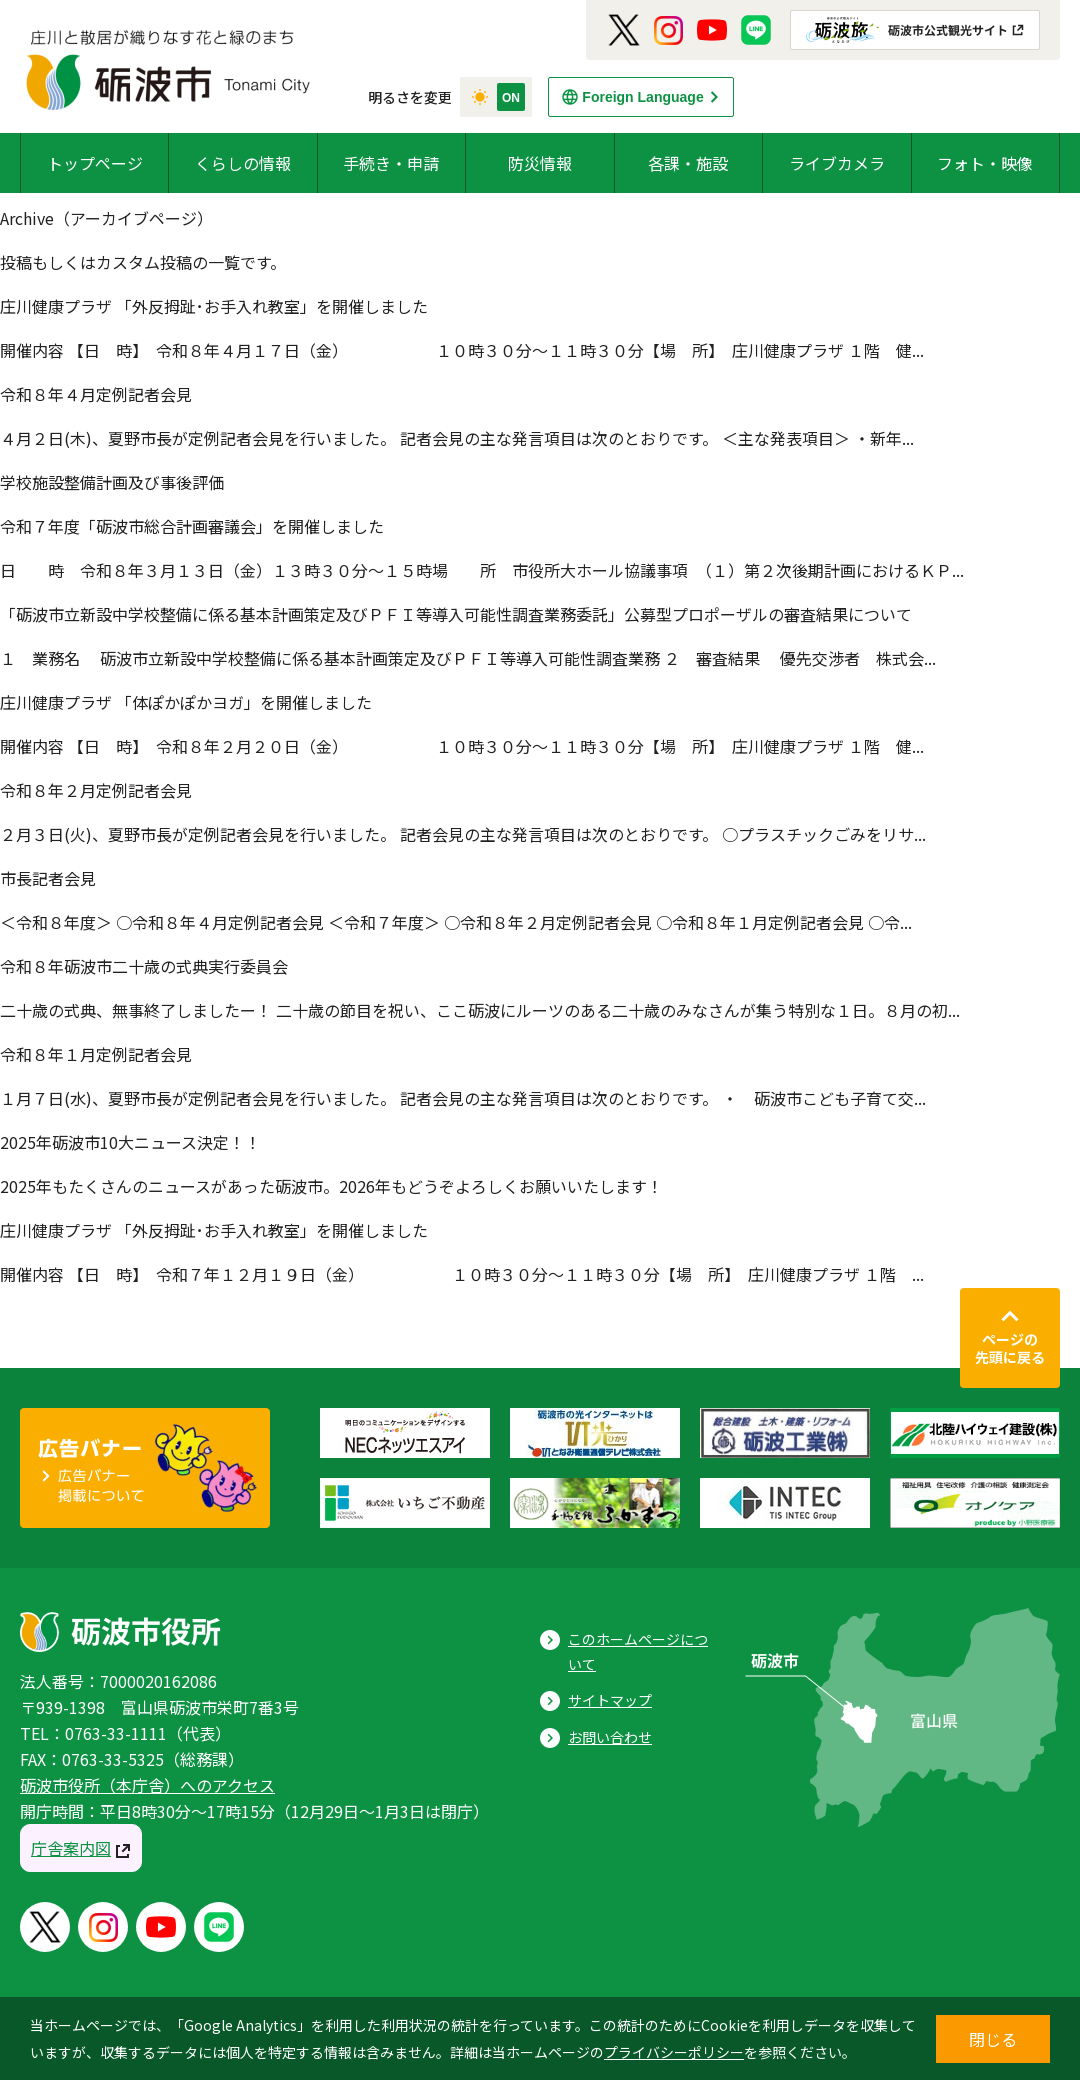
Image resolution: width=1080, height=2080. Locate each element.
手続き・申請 (391, 163)
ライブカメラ (837, 163)
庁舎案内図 (71, 1848)
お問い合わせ (610, 1737)
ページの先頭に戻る (1010, 1348)
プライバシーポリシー (674, 2052)
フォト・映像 (985, 163)
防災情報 (540, 163)
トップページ (95, 163)
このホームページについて (638, 1651)
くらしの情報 (243, 163)
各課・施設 (688, 163)
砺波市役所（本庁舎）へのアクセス (147, 1785)
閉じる (993, 2039)
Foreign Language (642, 97)
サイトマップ (610, 1700)
